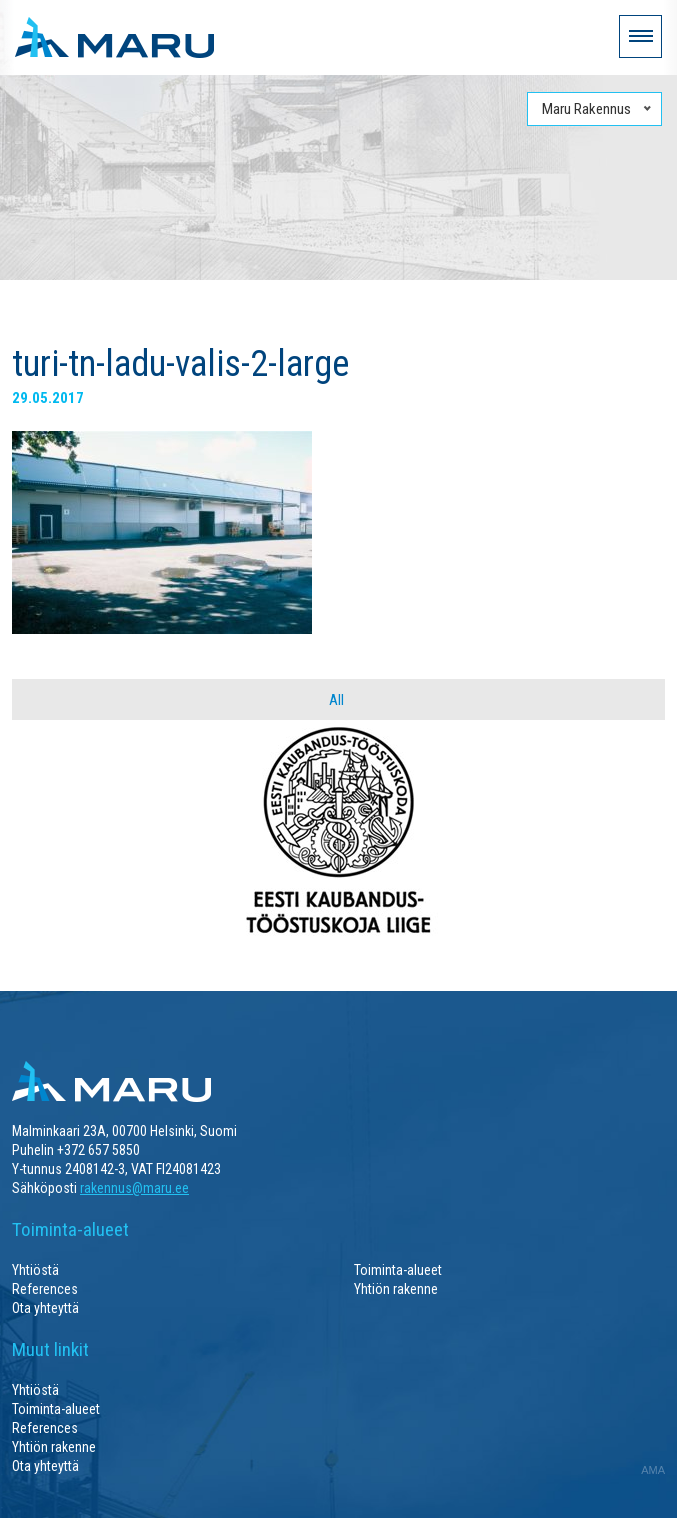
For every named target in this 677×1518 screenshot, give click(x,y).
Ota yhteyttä (45, 1308)
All (336, 700)
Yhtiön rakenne (396, 1289)
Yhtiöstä (35, 1270)
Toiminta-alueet (398, 1270)
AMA (653, 1470)
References (45, 1289)
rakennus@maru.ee (134, 1188)
